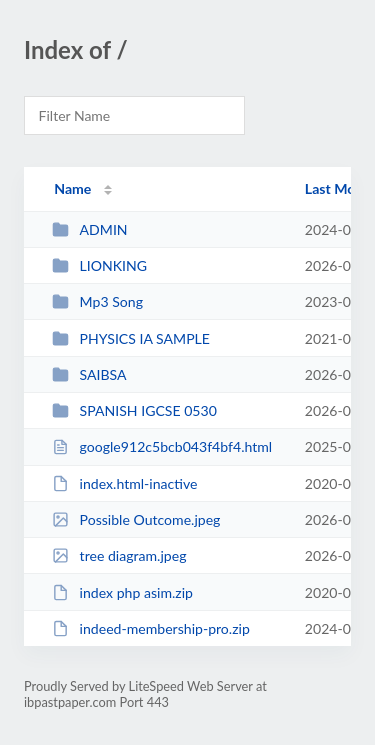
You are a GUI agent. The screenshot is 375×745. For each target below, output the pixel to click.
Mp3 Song (97, 301)
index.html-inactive (124, 483)
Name (72, 188)
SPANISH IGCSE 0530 (134, 410)
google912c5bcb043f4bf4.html (162, 446)
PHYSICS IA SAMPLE (131, 338)
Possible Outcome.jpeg (136, 519)
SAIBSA (89, 374)
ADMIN (89, 229)
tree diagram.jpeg (119, 555)
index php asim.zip (122, 592)
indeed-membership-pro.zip (151, 628)
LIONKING (99, 265)
